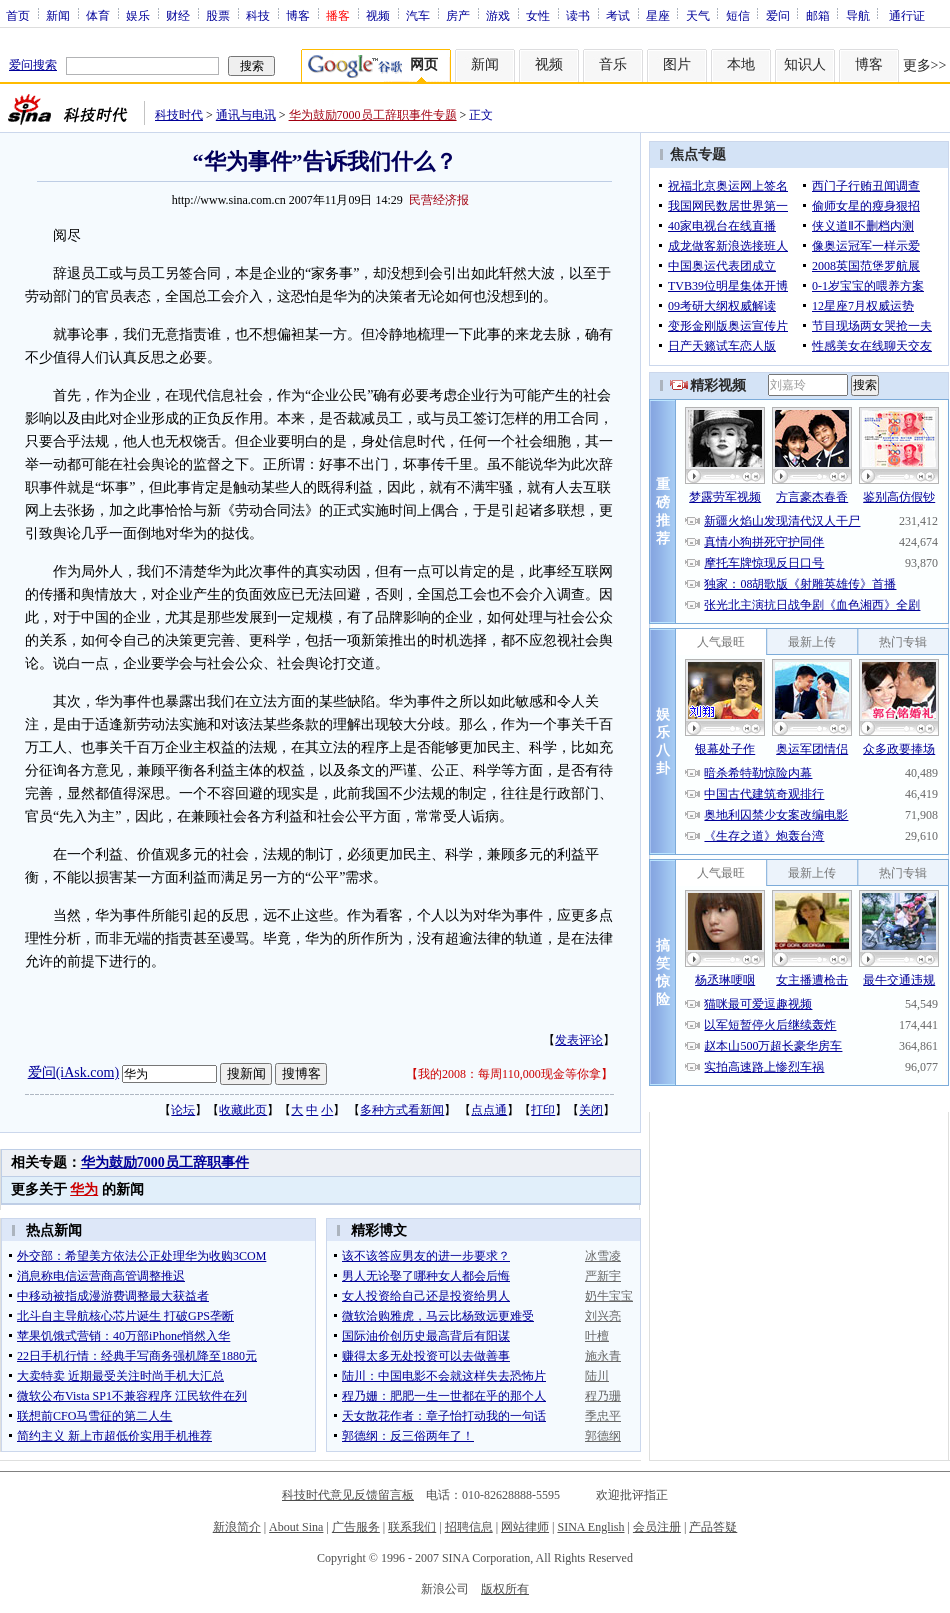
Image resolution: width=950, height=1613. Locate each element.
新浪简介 (237, 1527)
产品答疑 (713, 1527)
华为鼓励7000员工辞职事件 (165, 1162)
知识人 (805, 64)
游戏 (498, 15)
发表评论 (579, 1040)
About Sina (296, 1527)
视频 (378, 15)
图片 (677, 64)
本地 (741, 64)
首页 (18, 15)
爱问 (778, 15)
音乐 (613, 64)
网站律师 (525, 1527)
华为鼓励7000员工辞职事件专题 (373, 115)
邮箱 (818, 15)
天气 (698, 15)
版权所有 (505, 1589)
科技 (258, 15)
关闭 (591, 1110)
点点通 (489, 1110)
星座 (658, 15)
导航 (858, 15)
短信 (738, 15)
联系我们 (412, 1527)
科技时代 (179, 115)
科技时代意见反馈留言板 (348, 1495)
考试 (618, 15)
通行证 (907, 15)
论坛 (183, 1110)
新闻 (58, 15)
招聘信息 (469, 1527)
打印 (543, 1110)
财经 (178, 15)
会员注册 (657, 1527)
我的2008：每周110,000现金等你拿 (509, 1074)
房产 (458, 15)
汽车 (418, 15)
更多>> (925, 65)
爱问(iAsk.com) (73, 1072)
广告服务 (356, 1527)
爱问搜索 (33, 65)
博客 (298, 15)
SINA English (590, 1527)
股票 (218, 15)
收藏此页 (243, 1110)
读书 (578, 15)
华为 (84, 1189)
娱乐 (138, 15)
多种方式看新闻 (402, 1110)
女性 (538, 15)
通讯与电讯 (246, 115)
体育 (98, 15)
